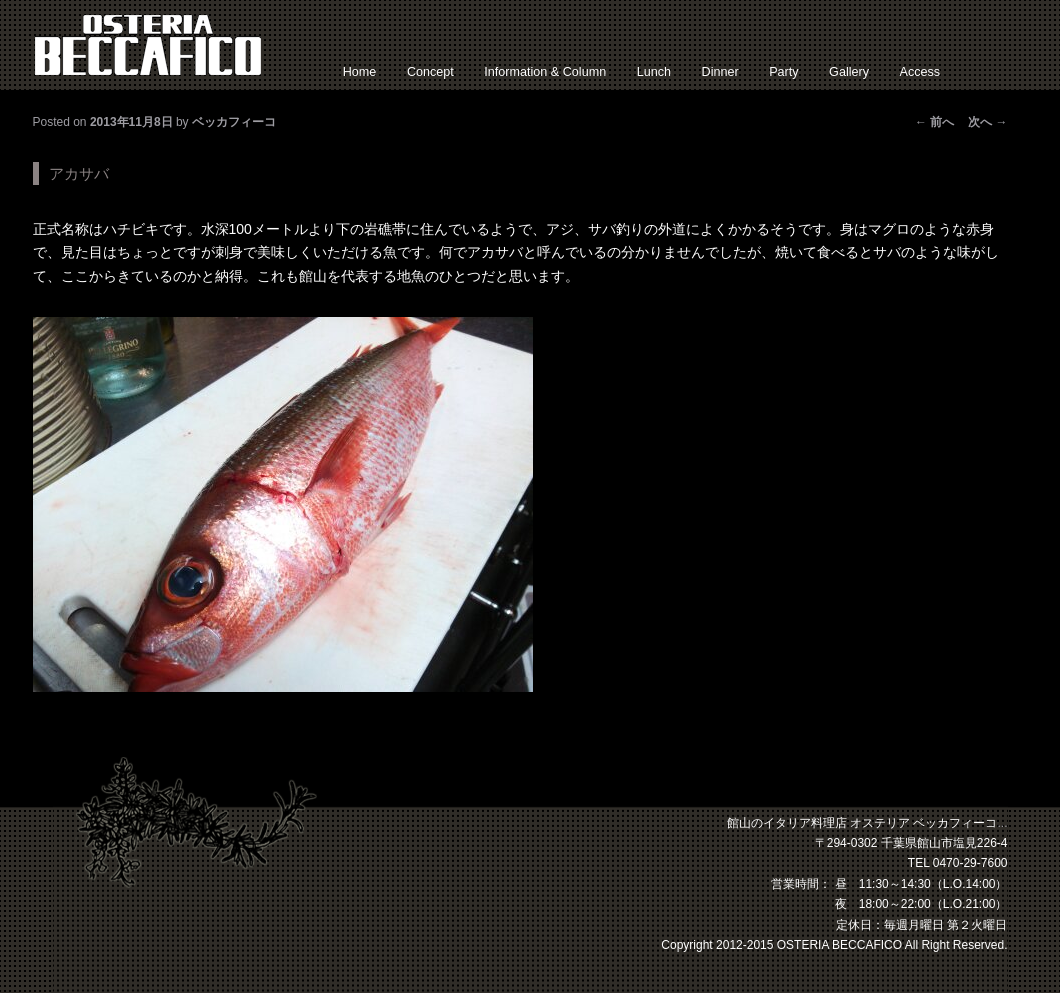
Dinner (720, 72)
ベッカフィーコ (234, 122)
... (1002, 823)
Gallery (849, 72)
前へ (934, 122)
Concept (430, 72)
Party (783, 72)
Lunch (654, 72)
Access (920, 72)
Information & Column (545, 72)
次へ (987, 122)
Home (360, 72)
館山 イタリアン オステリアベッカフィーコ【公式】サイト (148, 45)
